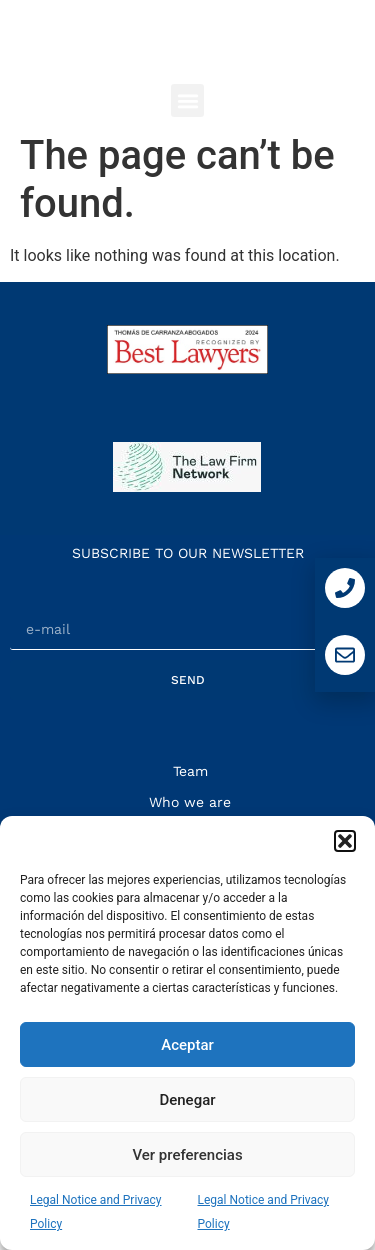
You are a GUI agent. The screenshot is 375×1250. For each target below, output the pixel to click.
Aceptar (187, 1045)
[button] (345, 841)
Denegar (187, 1100)
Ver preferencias (187, 1155)
